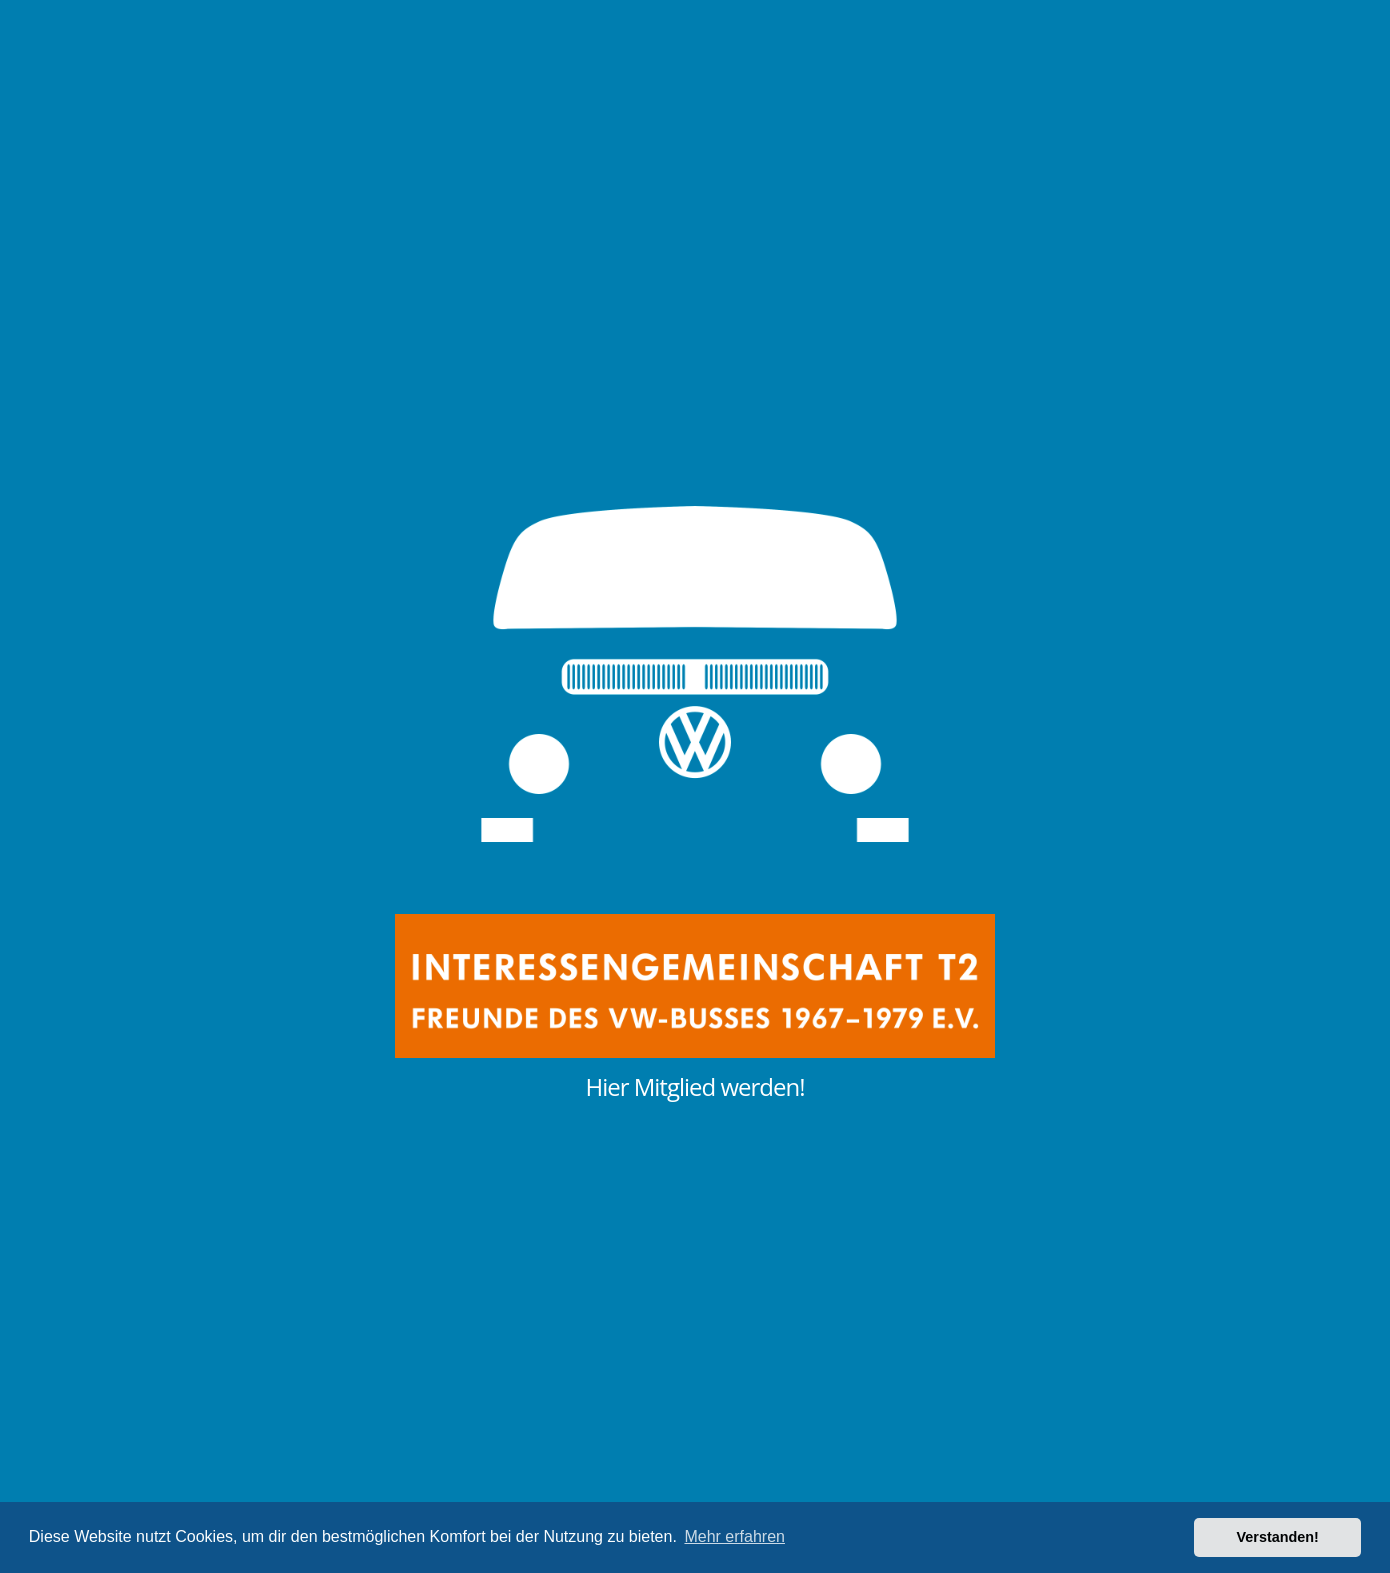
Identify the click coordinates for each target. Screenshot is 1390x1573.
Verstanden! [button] (1278, 1537)
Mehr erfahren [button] (734, 1536)
